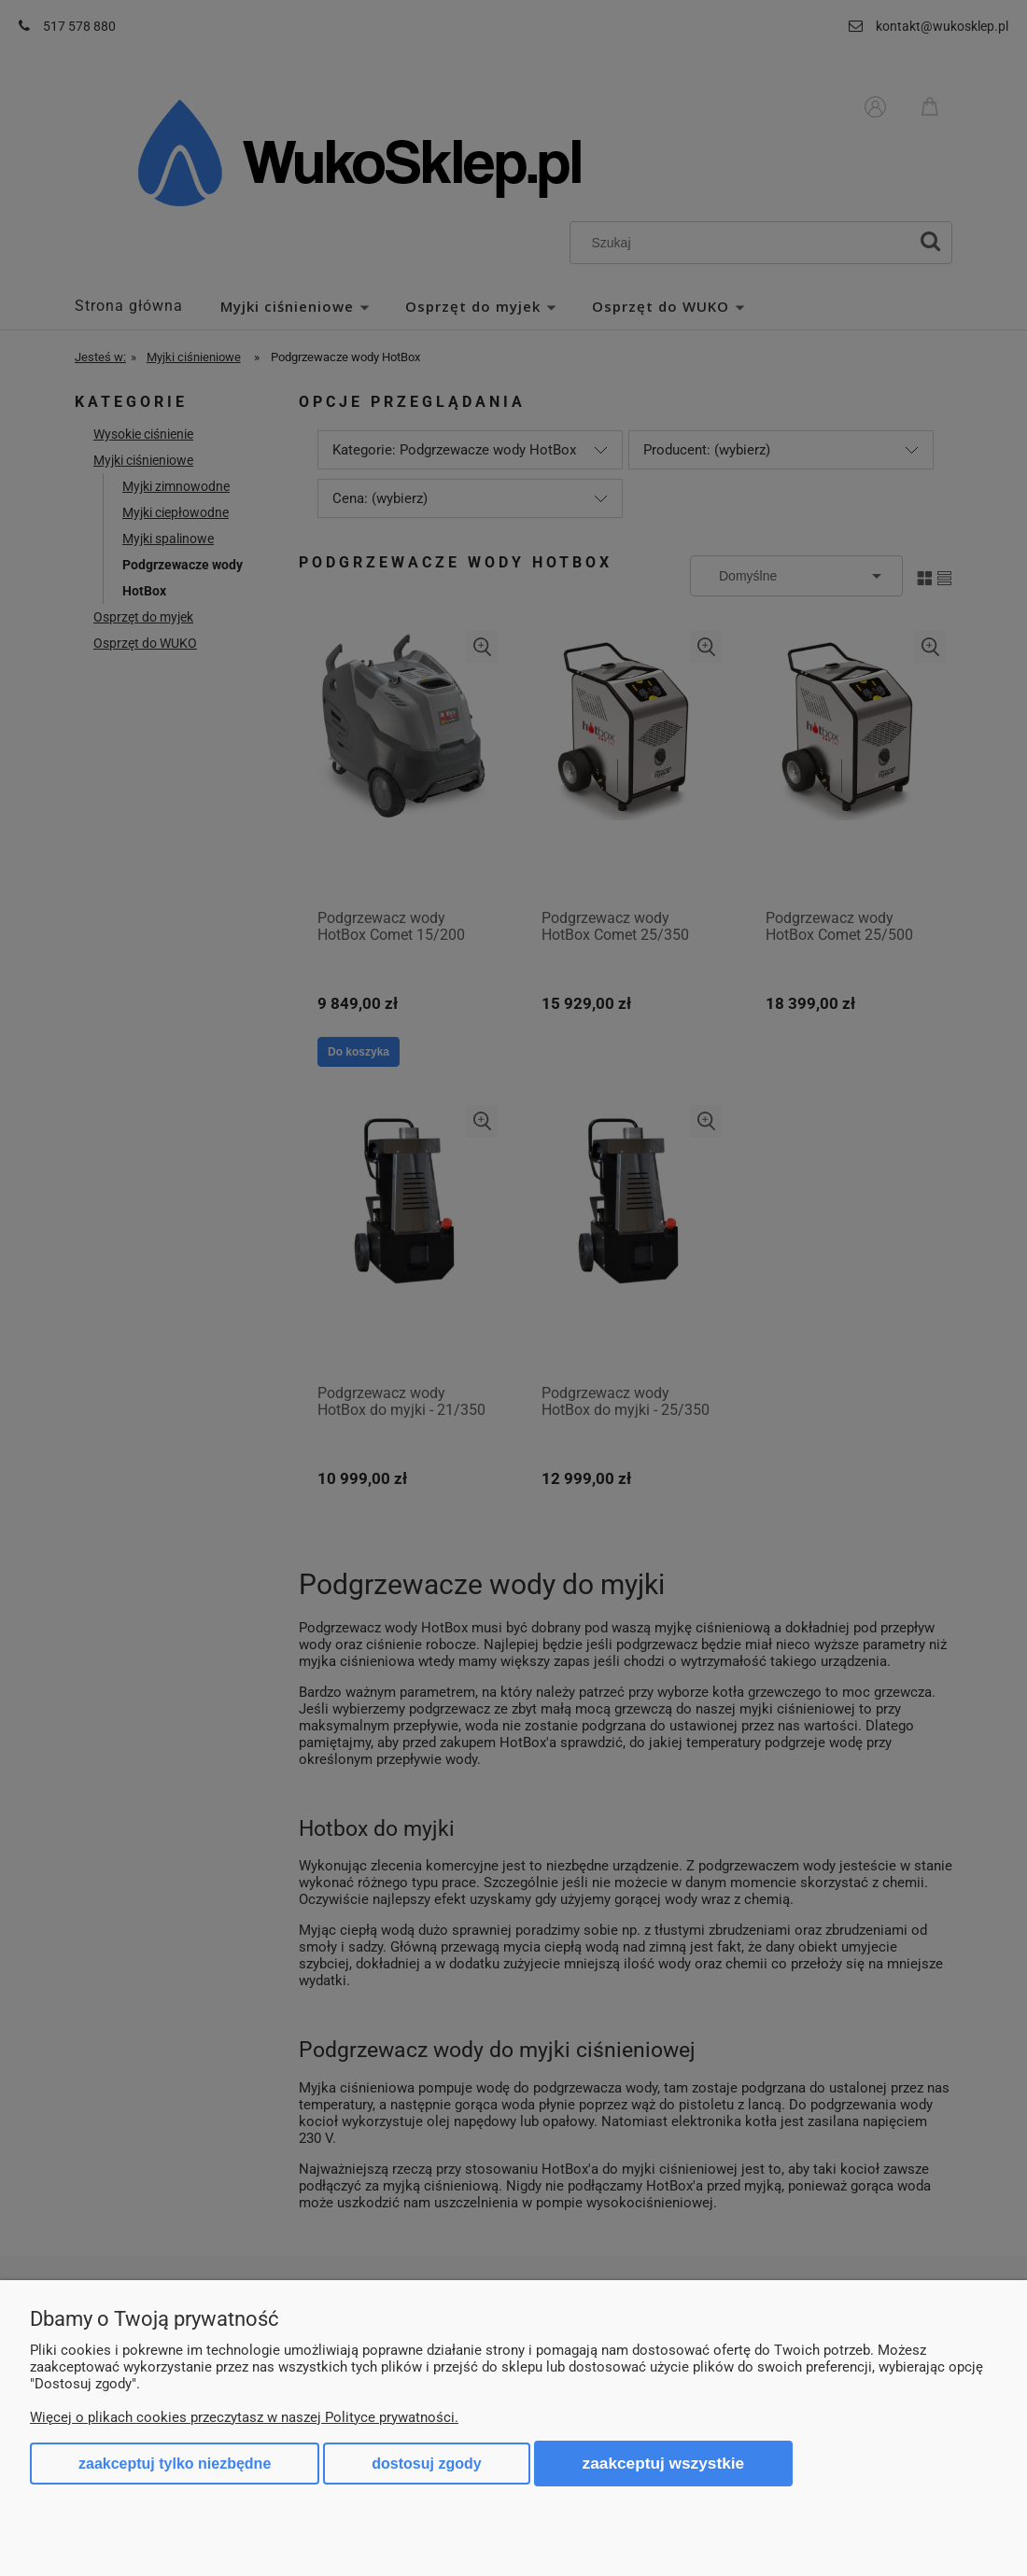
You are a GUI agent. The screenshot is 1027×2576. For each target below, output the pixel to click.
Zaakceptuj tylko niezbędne (174, 2463)
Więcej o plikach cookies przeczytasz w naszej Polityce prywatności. (244, 2417)
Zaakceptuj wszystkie (664, 2463)
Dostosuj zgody (426, 2463)
